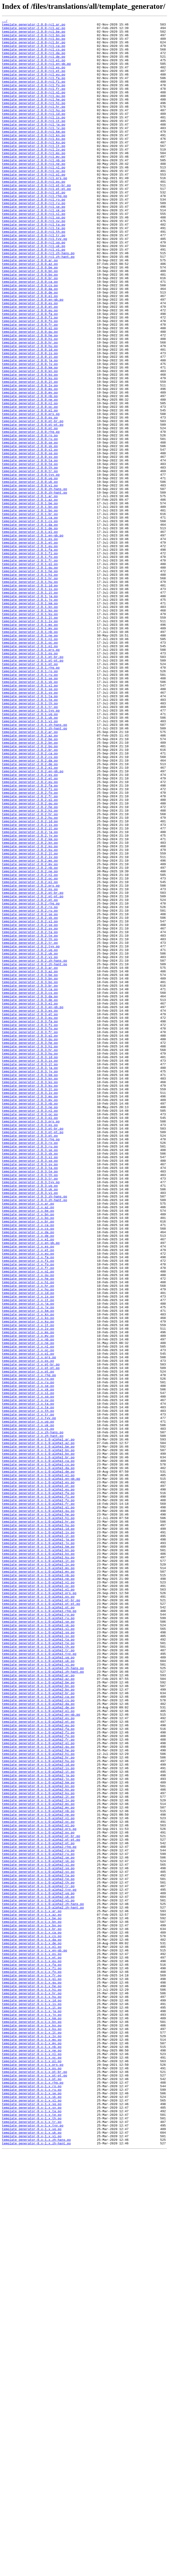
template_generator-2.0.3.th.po (30, 1406)
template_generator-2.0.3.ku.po (30, 1299)
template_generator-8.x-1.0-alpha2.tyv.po (39, 2264)
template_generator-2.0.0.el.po (30, 351)
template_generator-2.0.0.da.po (30, 343)
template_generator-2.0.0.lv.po (30, 459)
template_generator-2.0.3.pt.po (30, 1359)
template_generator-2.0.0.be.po (30, 317)
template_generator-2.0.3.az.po (30, 1162)
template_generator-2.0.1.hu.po (30, 694)
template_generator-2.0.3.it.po (30, 1273)
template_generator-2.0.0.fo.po (30, 381)
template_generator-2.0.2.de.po (30, 913)
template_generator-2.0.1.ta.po (30, 832)
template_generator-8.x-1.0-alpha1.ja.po (38, 1844)
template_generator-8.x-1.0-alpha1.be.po (38, 1732)
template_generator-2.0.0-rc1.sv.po (33, 261)
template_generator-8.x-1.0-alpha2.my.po (38, 2165)
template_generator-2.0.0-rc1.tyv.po (34, 283)
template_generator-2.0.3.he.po (30, 1248)
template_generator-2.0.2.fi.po (30, 943)
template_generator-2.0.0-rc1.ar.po (33, 26)
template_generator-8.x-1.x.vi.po (32, 2560)
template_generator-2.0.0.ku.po (30, 450)
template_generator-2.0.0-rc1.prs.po (34, 210)
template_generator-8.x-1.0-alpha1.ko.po (38, 1861)
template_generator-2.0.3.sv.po (30, 1393)
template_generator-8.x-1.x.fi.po (32, 2358)
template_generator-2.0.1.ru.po (30, 806)
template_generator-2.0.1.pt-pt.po (32, 789)
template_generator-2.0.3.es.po (30, 1209)
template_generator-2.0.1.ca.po (30, 617)
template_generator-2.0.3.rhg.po (31, 1363)
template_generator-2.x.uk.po (28, 1706)
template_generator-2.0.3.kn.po (30, 1290)
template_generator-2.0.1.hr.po (30, 690)
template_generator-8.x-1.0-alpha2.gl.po (38, 2088)
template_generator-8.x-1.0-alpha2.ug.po (38, 2268)
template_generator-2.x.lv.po (28, 1591)
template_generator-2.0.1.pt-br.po (32, 785)
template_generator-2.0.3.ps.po (30, 1346)
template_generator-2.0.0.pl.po (30, 489)
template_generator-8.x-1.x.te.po (32, 2534)
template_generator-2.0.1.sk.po (30, 815)
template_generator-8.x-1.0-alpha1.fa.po (38, 1788)
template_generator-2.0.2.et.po (30, 930)
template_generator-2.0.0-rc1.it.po (33, 141)
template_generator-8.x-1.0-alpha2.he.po (38, 2097)
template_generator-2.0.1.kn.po (30, 724)
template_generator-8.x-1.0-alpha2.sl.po (38, 2234)
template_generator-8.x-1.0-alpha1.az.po (38, 1728)
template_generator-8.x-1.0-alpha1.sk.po (38, 1947)
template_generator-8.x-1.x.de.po (32, 2328)
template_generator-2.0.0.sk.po (30, 532)
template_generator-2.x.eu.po (28, 1501)
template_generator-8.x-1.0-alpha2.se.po (38, 2225)
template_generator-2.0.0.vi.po (30, 579)
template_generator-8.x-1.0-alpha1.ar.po (38, 1724)
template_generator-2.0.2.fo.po (30, 947)
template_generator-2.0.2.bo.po (30, 892)
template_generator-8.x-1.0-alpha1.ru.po (38, 1938)
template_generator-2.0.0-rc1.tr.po (33, 279)
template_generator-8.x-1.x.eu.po (32, 2350)
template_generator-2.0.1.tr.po (30, 845)
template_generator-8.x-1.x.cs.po (32, 2320)
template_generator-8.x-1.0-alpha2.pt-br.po (41, 2199)
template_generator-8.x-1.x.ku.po (32, 2431)
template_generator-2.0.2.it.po (30, 990)
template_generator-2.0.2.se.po (30, 1093)
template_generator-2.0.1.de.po (30, 630)
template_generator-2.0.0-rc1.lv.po (33, 176)
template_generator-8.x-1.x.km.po (32, 2418)
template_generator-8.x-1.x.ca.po (32, 2315)
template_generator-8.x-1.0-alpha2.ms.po (38, 2161)
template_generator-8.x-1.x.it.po (32, 2405)
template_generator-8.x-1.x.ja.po (32, 2410)
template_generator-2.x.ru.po (28, 1655)
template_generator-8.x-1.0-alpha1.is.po (38, 1835)
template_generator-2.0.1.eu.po (30, 652)
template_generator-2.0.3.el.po (30, 1200)
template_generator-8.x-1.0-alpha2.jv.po (38, 2131)
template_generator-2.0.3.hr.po (30, 1256)
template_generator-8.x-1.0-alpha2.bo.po (38, 2024)
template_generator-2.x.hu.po (28, 1543)
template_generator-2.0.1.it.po (30, 707)
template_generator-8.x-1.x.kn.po (32, 2422)
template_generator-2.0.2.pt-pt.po (32, 1072)
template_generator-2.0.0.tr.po (30, 562)
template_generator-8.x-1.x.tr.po (32, 2543)
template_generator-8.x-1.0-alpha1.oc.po (38, 1899)
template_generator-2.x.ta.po (28, 1681)
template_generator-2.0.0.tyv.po (31, 566)
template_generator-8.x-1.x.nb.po (32, 2452)
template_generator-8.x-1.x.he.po (32, 2380)
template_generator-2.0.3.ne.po (30, 1325)
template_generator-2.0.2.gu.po (30, 960)
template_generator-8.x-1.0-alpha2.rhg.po (39, 2212)
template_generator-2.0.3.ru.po (30, 1372)
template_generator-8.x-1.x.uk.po (32, 2555)
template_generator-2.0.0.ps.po (30, 497)
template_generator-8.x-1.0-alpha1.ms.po (38, 1878)
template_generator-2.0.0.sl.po (30, 536)
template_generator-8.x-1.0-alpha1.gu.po (38, 1809)
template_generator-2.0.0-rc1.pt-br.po (36, 219)
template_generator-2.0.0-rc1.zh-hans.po (38, 300)
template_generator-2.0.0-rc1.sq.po (33, 257)
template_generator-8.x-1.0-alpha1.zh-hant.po (43, 2002)
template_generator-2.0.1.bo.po (30, 609)
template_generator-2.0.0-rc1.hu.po (33, 128)
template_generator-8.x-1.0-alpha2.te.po (38, 2251)
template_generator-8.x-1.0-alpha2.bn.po (38, 2019)
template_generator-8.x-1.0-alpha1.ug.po (38, 1985)
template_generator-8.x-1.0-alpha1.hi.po (38, 1818)
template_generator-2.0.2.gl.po (30, 956)
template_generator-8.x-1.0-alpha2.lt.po (38, 2152)
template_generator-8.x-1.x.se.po (32, 2508)
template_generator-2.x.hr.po (28, 1539)
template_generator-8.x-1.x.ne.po (32, 2457)
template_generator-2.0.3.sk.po (30, 1381)
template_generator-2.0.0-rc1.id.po (33, 133)
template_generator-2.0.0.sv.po (30, 544)
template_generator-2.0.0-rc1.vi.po (33, 296)
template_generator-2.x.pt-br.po (31, 1633)
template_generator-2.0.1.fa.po (30, 656)
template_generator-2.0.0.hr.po (30, 407)
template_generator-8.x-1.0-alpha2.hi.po (38, 2101)
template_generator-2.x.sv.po (28, 1676)
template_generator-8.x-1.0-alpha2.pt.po (38, 2208)
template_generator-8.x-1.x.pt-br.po (34, 2482)
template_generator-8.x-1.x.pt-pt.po (34, 2487)
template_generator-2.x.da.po (28, 1475)
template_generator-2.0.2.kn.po (30, 1007)
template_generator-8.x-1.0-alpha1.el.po (38, 1766)
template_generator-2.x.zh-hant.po (32, 1719)
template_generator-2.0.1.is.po (30, 703)
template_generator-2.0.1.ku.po (30, 733)
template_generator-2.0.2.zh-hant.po (34, 1153)
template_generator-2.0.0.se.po (30, 527)
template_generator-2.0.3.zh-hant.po (34, 1436)
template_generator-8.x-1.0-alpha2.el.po (38, 2049)
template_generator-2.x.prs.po (29, 1625)
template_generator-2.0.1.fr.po (30, 669)
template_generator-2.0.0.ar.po (30, 309)
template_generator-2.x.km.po (28, 1569)
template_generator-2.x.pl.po (28, 1621)
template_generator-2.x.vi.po (28, 1711)
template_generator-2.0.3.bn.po (30, 1170)
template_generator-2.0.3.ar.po (30, 1158)
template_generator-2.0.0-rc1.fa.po (33, 90)
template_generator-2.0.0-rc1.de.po (33, 64)
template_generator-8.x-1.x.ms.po (32, 2444)
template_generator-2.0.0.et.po (30, 364)
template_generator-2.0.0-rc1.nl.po (33, 197)
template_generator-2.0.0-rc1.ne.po (33, 193)
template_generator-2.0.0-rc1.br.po (33, 47)
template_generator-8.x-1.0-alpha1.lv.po (38, 1874)
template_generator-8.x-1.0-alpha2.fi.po (38, 2075)
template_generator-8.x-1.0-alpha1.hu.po (38, 1826)
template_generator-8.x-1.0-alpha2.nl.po (38, 2178)
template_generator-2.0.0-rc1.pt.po (33, 227)
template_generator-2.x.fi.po (28, 1509)
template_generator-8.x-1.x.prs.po (32, 2474)
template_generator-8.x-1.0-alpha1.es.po (38, 1775)
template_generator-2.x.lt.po (28, 1586)
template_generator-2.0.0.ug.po (30, 570)
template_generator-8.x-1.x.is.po (32, 2401)
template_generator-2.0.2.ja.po (30, 995)
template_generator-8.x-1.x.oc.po (32, 2465)
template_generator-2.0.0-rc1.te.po (33, 270)
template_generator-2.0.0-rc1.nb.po (33, 189)
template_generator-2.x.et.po (28, 1496)
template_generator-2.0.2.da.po (30, 909)
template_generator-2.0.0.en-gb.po (32, 356)
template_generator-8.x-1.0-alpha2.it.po (38, 2122)
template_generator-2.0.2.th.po (30, 1123)
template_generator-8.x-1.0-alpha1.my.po (38, 1882)
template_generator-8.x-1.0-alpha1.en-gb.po (41, 1771)
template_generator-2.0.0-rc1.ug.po (33, 287)
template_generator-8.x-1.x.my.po (32, 2448)
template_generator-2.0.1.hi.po (30, 686)
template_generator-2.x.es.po (28, 1492)
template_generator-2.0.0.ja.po (30, 429)
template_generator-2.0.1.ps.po (30, 780)
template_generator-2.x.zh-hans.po (32, 1715)
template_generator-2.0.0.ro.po (30, 519)
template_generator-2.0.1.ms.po (30, 746)
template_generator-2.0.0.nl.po (30, 480)
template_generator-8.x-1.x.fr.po (32, 2367)
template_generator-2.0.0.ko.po (30, 446)
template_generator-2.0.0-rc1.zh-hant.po (38, 304)
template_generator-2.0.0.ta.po (30, 549)
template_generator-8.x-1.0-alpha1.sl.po (38, 1951)
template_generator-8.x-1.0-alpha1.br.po (38, 1745)
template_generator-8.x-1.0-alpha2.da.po (38, 2041)
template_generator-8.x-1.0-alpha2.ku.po (38, 2148)
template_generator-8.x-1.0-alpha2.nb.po (38, 2169)
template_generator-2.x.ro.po (28, 1651)
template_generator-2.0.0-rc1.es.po (33, 77)
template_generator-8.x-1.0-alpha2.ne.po (38, 2174)
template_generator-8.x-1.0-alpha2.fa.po (38, 2071)
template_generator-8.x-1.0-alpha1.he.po (38, 1814)
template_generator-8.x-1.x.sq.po (32, 2521)
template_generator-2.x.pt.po (28, 1642)
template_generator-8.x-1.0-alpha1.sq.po (38, 1955)
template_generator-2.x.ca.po (28, 1466)
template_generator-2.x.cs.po (28, 1471)
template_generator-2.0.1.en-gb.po (32, 639)
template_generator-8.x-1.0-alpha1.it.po (38, 1839)
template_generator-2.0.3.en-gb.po (32, 1205)
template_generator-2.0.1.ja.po (30, 712)
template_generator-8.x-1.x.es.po (32, 2341)
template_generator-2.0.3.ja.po (30, 1278)
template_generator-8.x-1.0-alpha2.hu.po (38, 2109)
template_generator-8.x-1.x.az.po (32, 2294)
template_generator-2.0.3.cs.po (30, 1188)
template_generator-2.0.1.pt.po (30, 793)
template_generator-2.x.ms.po (28, 1595)
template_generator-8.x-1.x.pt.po (32, 2491)
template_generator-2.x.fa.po (28, 1505)
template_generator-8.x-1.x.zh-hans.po (36, 2564)
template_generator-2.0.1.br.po (30, 613)
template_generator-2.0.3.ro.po (30, 1368)
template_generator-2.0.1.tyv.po (31, 849)
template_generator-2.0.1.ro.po (30, 802)
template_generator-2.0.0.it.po (30, 424)
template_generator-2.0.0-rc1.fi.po (33, 94)
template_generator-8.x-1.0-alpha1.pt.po (38, 1925)
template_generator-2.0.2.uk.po (30, 1140)
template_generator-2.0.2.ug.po (30, 1136)
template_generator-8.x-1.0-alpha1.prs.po (39, 1908)
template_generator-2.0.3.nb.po (30, 1320)
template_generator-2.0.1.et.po (30, 647)
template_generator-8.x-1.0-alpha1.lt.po (38, 1869)
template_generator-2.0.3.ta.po (30, 1398)
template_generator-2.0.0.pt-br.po (32, 502)
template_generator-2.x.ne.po (28, 1608)
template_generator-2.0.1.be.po (30, 600)
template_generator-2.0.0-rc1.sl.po (33, 253)
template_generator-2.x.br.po (28, 1462)
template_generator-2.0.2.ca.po (30, 900)
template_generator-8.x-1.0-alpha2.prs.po (39, 2191)
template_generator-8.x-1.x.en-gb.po (34, 2337)
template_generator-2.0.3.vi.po (30, 1428)
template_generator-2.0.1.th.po (30, 840)
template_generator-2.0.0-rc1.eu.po (33, 86)
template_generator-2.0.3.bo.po (30, 1175)
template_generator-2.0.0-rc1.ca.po (33, 51)
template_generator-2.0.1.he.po (30, 682)
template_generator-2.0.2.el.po (30, 917)
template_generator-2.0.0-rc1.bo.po (33, 43)
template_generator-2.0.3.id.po (30, 1265)
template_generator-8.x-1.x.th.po (32, 2538)
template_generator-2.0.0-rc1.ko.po (33, 163)
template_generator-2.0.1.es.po (30, 643)
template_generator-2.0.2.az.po (30, 879)
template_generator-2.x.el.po (28, 1483)
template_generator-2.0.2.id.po (30, 982)
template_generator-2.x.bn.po (28, 1453)
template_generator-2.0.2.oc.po (30, 1050)
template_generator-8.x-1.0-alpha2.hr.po (38, 2105)
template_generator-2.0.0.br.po (30, 330)
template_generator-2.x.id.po (28, 1548)
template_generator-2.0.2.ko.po (30, 1012)
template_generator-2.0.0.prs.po (31, 493)
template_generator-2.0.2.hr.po (30, 973)
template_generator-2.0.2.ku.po (30, 1016)
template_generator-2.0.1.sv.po (30, 827)
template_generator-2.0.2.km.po (30, 1003)
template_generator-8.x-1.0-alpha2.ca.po (38, 2032)
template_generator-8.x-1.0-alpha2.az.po (38, 2011)
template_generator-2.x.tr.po (28, 1694)
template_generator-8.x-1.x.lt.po (32, 2435)
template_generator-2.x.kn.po (28, 1573)
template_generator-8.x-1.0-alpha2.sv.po (38, 2242)
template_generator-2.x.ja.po (28, 1561)
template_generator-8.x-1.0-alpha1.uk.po (38, 1989)
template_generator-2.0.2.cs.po (30, 905)
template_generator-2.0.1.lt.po (30, 737)
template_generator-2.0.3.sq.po (30, 1389)
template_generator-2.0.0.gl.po (30, 390)
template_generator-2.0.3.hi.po (30, 1252)
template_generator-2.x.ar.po (28, 1441)
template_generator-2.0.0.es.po (30, 360)
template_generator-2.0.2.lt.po (30, 1020)
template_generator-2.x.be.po (28, 1449)
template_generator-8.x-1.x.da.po (32, 2324)
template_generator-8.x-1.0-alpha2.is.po (38, 2118)
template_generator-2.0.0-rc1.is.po (33, 137)
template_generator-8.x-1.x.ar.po (32, 2290)
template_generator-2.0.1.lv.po (30, 742)
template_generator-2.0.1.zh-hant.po (34, 870)
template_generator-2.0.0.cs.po (30, 339)
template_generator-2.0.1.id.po (30, 699)
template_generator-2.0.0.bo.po (30, 326)
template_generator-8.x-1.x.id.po (32, 2397)
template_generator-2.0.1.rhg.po (31, 797)
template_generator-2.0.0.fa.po (30, 373)
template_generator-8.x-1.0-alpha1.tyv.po (39, 1981)
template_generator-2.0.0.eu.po (30, 369)
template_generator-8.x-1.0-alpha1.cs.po (38, 1754)
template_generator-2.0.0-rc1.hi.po (33, 120)
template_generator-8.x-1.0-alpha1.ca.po (38, 1749)
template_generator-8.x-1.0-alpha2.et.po (38, 2062)
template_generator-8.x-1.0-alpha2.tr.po (38, 2260)
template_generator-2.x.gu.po (28, 1526)
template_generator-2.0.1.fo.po (30, 664)
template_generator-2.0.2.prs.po (31, 1059)
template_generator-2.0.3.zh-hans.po (34, 1432)
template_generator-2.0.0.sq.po (30, 540)
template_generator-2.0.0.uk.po (30, 574)
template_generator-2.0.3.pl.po (30, 1338)
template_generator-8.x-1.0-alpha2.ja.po (38, 2127)
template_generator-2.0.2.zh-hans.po (34, 1149)
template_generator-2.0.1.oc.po (30, 767)
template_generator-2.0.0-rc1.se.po (33, 244)
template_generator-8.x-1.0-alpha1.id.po (38, 1831)
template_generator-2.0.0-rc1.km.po (33, 154)
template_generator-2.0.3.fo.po (30, 1230)
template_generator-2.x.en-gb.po (31, 1488)
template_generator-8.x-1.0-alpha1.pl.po (38, 1904)
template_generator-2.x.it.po (28, 1556)
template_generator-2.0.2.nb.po (30, 1037)
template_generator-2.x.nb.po (28, 1603)
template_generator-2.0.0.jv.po (30, 433)
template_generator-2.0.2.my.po (30, 1033)
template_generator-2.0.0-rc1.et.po (33, 81)
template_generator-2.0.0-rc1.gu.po (33, 111)
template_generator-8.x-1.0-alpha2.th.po (38, 2255)
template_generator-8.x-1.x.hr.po (32, 2388)
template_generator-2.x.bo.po (28, 1458)
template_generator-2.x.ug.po (28, 1702)
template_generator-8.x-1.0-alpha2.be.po (38, 2015)
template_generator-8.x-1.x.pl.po (32, 2470)
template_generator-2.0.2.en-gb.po (32, 922)
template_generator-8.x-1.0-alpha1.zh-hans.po (43, 1998)
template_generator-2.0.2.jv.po (30, 999)
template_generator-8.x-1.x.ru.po (32, 2504)
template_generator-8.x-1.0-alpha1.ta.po (38, 1964)
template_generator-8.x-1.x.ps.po (32, 2478)
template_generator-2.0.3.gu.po (30, 1243)
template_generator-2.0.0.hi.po (30, 403)
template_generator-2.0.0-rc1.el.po (33, 68)
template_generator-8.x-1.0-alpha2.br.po (38, 2028)
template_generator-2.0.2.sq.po (30, 1106)
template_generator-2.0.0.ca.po (30, 334)
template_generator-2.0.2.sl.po (30, 1102)
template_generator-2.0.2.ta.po (30, 1115)
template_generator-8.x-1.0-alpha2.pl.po (38, 2187)
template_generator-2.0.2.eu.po (30, 935)
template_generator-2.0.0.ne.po (30, 476)
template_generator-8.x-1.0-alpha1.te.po (38, 1968)
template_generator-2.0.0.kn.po (30, 441)
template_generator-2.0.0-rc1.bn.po (33, 38)
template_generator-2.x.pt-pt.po (31, 1638)
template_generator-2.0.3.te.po (30, 1402)
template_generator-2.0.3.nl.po (30, 1329)
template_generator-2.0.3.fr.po (30, 1235)
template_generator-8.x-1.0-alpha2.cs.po (38, 2037)
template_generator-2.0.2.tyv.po (31, 1132)
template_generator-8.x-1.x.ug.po (32, 2551)
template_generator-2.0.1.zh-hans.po (34, 866)
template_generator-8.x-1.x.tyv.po (32, 2547)
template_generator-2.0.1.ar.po (30, 592)
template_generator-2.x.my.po (28, 1599)
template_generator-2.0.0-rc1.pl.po (33, 206)
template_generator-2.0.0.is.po (30, 420)
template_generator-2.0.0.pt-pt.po (32, 506)
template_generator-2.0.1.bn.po (30, 604)
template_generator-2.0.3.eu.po (30, 1218)
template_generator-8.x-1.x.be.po (32, 2298)
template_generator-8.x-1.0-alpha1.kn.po (38, 1856)
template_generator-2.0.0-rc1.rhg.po (34, 231)
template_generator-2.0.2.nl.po (30, 1046)
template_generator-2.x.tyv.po (29, 1698)
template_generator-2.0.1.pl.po (30, 772)
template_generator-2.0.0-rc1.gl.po (33, 107)
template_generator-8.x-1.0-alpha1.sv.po (38, 1959)
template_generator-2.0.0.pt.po (30, 510)
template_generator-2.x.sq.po (28, 1672)
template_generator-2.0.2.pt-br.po (32, 1068)
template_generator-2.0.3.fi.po (30, 1226)
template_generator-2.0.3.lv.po (30, 1308)
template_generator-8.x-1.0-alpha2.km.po (38, 2135)
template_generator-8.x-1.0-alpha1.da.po (38, 1758)
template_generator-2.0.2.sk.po (30, 1098)
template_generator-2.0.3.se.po (30, 1376)
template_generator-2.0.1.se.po (30, 810)
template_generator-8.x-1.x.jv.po (32, 2414)
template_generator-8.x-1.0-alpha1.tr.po (38, 1977)
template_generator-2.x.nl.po (28, 1612)
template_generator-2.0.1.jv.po (30, 716)
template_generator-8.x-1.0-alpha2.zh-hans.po (43, 2281)
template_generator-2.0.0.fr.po (30, 386)
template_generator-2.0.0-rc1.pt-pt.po (36, 223)
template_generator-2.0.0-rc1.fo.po (33, 98)
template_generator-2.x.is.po (28, 1552)
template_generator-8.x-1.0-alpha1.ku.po (38, 1865)
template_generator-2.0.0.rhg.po (31, 514)
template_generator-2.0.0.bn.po (30, 321)
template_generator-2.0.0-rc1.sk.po (33, 249)
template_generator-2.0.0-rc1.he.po (33, 116)
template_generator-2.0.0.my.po (30, 467)
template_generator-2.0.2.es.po (30, 926)
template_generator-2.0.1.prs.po (31, 776)
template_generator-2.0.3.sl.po (30, 1385)
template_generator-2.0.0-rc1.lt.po (33, 171)
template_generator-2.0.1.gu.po (30, 677)
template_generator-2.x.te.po (28, 1685)
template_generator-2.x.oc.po (28, 1616)
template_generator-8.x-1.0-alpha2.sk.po (38, 2229)
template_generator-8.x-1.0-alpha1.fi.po (38, 1792)
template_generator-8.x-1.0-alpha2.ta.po (38, 2247)
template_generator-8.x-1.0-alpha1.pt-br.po (41, 1916)
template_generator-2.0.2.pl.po (30, 1055)
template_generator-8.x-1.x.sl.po (32, 2517)
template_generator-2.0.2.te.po (30, 1119)
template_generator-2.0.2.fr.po (30, 952)
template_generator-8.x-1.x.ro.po (32, 2500)
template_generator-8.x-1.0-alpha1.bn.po (38, 1736)
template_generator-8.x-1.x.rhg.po (32, 2495)
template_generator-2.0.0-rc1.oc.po (33, 201)
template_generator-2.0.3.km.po (30, 1286)
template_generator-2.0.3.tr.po (30, 1411)
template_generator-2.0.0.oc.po (30, 484)
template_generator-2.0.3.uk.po (30, 1423)
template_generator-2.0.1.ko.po (30, 729)
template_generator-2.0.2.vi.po (30, 1145)
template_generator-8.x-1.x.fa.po (32, 2354)
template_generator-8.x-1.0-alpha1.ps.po (38, 1912)
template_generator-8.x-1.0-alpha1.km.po (38, 1852)
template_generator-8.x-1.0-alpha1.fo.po (38, 1796)
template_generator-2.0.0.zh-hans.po (34, 583)
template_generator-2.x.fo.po (28, 1513)
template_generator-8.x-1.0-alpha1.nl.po (38, 1895)
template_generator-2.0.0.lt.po (30, 454)
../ (4, 21)
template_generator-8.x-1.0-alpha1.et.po (38, 1779)
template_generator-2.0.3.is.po (30, 1269)
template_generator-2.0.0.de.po (30, 347)
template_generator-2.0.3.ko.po (30, 1295)
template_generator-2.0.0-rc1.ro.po (33, 236)
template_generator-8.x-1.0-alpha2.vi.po (38, 2277)
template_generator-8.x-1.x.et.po (32, 2345)
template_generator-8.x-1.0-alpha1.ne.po (38, 1891)
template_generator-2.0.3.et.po (30, 1213)
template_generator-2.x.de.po (28, 1479)
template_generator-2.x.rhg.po (29, 1646)
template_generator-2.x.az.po (28, 1445)
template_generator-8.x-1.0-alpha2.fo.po (38, 2079)
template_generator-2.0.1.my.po (30, 750)
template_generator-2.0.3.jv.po (30, 1282)
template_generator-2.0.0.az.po (30, 313)
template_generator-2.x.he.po (28, 1531)
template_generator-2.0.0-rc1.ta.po (33, 266)
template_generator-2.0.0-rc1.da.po (33, 60)
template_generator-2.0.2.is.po (30, 986)
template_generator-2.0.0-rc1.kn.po (33, 159)
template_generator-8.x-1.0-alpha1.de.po (38, 1762)
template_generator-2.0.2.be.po (30, 883)
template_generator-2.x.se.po (28, 1659)
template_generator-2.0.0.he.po (30, 399)
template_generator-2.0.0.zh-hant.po (34, 587)
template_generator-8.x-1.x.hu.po (32, 2392)
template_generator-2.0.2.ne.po (30, 1042)
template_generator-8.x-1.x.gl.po (32, 2371)
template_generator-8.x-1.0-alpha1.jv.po (38, 1848)
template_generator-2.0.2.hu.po (30, 977)
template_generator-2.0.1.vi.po (30, 862)
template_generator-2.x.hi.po (28, 1535)
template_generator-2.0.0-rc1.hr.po (33, 124)
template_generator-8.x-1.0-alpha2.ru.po (38, 2221)
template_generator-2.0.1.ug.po (30, 853)
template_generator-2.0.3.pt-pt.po (32, 1355)
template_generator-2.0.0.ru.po (30, 523)
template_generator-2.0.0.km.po (30, 437)
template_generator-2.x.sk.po (28, 1664)
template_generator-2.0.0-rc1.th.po (33, 274)
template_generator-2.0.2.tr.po (30, 1128)
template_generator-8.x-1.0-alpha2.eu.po (38, 2067)
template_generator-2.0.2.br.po (30, 896)
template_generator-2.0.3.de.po (30, 1196)
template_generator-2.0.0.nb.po (30, 472)
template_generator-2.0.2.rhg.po (31, 1080)
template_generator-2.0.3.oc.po (30, 1333)
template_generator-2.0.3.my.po (30, 1316)
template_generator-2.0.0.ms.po (30, 463)
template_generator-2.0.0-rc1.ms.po (33, 180)
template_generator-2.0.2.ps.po (30, 1063)
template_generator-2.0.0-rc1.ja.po (33, 146)
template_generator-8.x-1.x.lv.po (32, 2440)
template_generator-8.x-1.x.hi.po (32, 2384)
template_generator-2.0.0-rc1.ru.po (33, 240)
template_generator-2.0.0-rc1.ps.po (33, 214)
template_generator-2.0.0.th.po (30, 557)
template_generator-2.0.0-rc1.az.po (33, 30)
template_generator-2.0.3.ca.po (30, 1183)
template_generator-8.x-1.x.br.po (32, 2311)
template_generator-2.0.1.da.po (30, 626)
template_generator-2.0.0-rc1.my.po (33, 184)
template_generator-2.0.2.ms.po (30, 1029)
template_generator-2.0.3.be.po (30, 1166)
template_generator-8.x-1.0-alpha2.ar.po (38, 2007)
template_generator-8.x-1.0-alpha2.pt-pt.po (41, 2204)
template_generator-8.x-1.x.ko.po (32, 2427)
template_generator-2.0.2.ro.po (30, 1085)
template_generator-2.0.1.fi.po (30, 660)
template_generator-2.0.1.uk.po (30, 857)
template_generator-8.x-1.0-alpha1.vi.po (38, 1994)
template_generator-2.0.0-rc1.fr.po (33, 103)
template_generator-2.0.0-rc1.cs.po (33, 56)
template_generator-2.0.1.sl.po (30, 819)
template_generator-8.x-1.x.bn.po (32, 2302)
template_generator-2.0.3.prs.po (31, 1342)
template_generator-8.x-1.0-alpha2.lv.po (38, 2157)
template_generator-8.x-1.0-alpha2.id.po (38, 2114)
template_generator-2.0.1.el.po (30, 634)
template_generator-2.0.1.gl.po (30, 673)
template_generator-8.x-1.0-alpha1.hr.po (38, 1822)
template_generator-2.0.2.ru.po (30, 1089)
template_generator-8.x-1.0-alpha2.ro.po (38, 2217)
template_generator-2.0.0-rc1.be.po (33, 34)
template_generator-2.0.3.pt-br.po (32, 1351)
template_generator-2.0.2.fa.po (30, 939)
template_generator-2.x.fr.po (28, 1518)
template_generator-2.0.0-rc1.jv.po (33, 150)
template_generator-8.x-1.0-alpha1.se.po (38, 1942)
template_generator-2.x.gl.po (28, 1522)
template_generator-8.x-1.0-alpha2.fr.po (38, 2084)
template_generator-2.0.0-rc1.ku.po (33, 167)
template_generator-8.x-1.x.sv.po (32, 2525)
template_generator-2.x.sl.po (28, 1668)
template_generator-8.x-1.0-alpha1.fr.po (38, 1801)
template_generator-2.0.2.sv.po (30, 1110)
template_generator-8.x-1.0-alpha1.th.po (38, 1972)
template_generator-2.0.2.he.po (30, 965)
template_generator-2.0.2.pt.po (30, 1076)
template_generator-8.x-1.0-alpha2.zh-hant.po (43, 2285)
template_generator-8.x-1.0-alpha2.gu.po (38, 2092)
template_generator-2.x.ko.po (28, 1578)
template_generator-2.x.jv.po (28, 1565)
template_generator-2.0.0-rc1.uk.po (33, 291)
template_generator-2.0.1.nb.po (30, 755)
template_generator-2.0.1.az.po (30, 596)
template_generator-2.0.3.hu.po (30, 1260)
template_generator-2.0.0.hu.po (30, 411)
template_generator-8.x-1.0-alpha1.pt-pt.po (41, 1921)
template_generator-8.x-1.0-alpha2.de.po (38, 2045)
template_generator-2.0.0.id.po (30, 416)
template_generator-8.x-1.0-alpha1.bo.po (38, 1741)
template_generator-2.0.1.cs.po (30, 622)
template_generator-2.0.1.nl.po (30, 763)
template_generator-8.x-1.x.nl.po (32, 2461)
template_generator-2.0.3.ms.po (30, 1312)
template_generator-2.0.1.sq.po (30, 823)
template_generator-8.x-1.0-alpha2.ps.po (38, 2195)
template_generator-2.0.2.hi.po (30, 969)
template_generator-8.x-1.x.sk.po (32, 2512)
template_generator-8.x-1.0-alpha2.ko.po (38, 2144)
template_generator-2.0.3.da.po (30, 1192)
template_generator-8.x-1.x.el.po (32, 2332)
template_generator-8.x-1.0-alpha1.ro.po (38, 1934)
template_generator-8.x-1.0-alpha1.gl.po (38, 1805)
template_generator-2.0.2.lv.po (30, 1025)
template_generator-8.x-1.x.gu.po (32, 2375)
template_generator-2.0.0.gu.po (30, 394)
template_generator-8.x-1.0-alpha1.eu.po (38, 1784)
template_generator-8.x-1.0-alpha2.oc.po (38, 2182)
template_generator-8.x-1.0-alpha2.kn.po (38, 2139)
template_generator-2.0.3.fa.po (30, 1222)
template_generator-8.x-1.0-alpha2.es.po (38, 2058)
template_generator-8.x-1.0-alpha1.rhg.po (39, 1929)
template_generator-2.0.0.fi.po (30, 377)
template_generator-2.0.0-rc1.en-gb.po (36, 73)
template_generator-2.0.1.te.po (30, 836)
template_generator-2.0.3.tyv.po (31, 1415)
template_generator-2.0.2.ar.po (30, 875)
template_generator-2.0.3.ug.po (30, 1419)
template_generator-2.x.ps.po (28, 1629)
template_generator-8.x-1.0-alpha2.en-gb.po (41, 2054)
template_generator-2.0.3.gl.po (30, 1239)
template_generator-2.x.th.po (28, 1689)
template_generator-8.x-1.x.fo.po (32, 2362)
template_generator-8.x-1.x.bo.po (32, 2307)
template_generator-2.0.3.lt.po (30, 1303)
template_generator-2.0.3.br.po (30, 1179)
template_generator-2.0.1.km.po (30, 720)
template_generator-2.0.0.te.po (30, 553)
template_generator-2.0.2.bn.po (30, 887)
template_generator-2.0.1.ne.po (30, 759)
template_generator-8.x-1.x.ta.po (32, 2530)
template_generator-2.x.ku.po (28, 1582)
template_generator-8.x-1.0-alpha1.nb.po (38, 1886)
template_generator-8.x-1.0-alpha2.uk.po (38, 2272)
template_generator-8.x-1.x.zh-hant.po (36, 2568)
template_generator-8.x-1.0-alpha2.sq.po (38, 2238)
